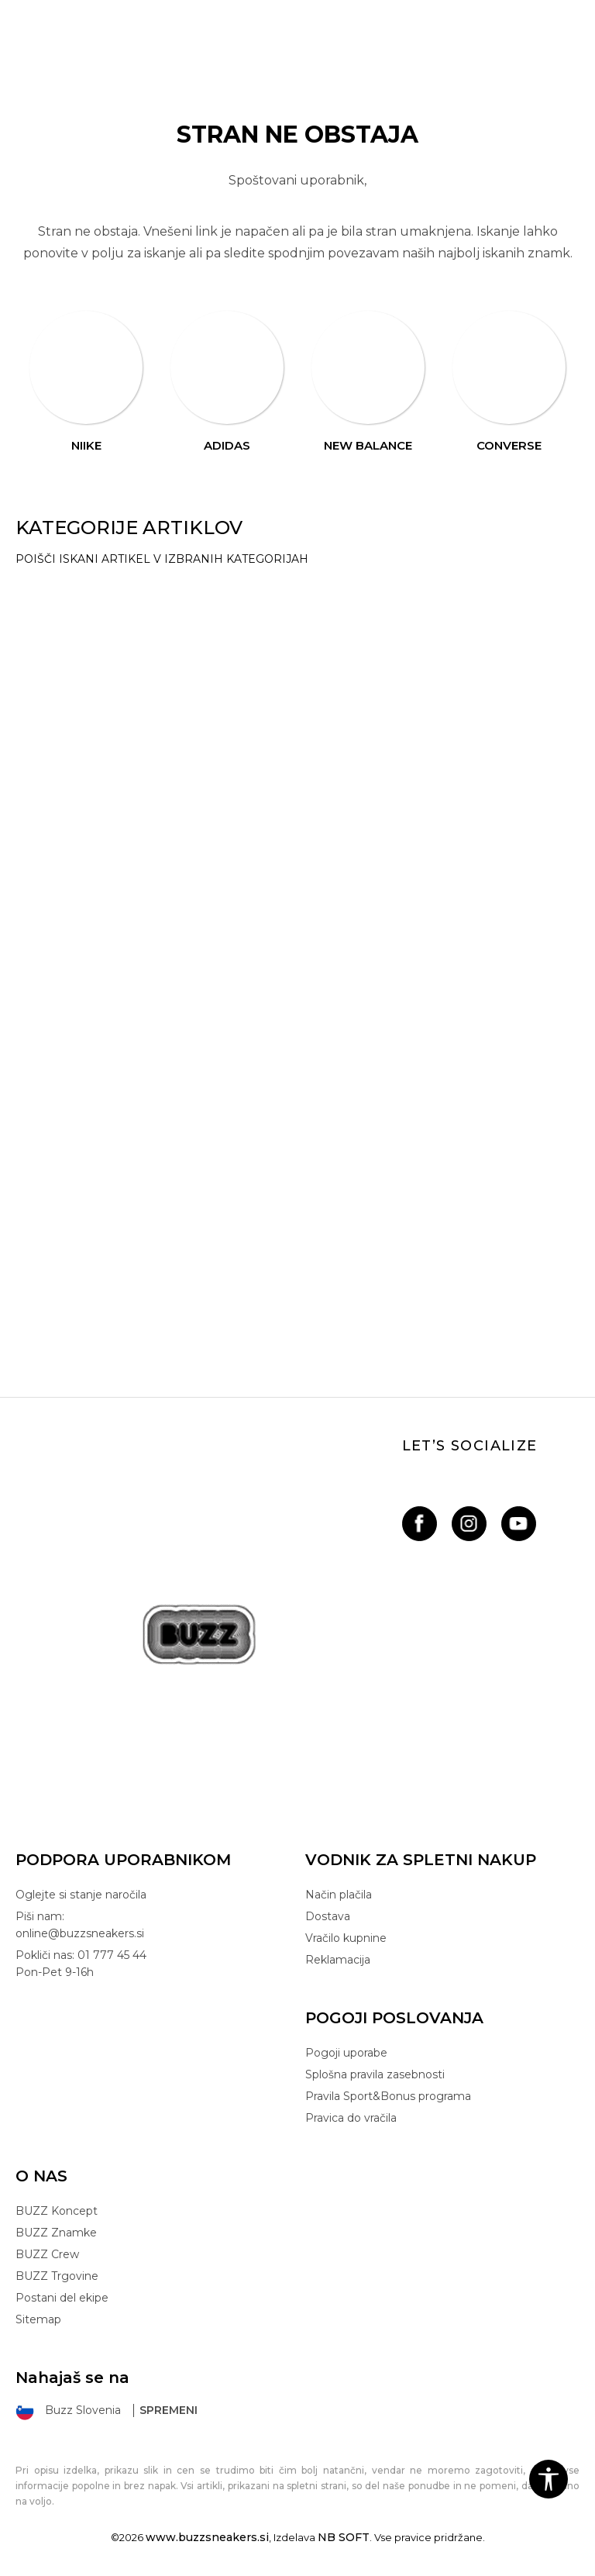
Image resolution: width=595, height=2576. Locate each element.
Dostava (327, 1916)
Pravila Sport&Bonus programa (388, 2096)
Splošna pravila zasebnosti (375, 2074)
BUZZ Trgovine (56, 2276)
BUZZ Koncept (56, 2211)
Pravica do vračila (351, 2118)
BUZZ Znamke (56, 2233)
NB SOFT (344, 2537)
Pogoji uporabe (346, 2053)
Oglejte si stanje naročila (80, 1895)
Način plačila (338, 1895)
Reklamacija (337, 1960)
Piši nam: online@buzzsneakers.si (79, 1924)
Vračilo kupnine (346, 1938)
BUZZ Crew (47, 2254)
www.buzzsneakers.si (207, 2537)
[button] (548, 2479)
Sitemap (38, 2319)
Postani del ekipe (61, 2298)
